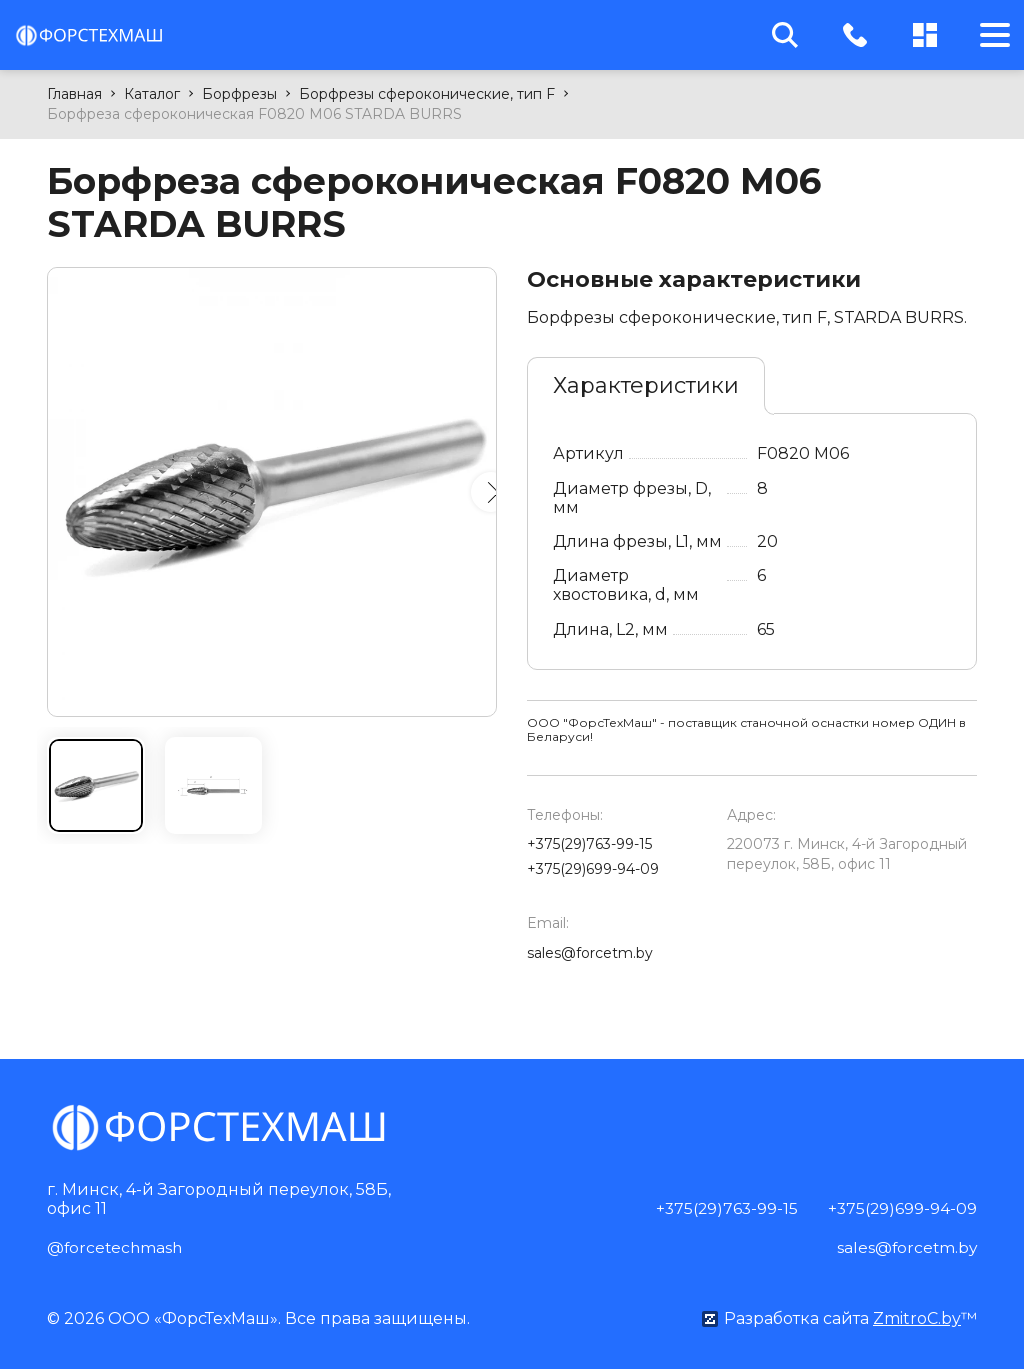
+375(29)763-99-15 (589, 844)
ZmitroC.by (917, 1317)
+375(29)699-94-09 (593, 869)
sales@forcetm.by (590, 953)
